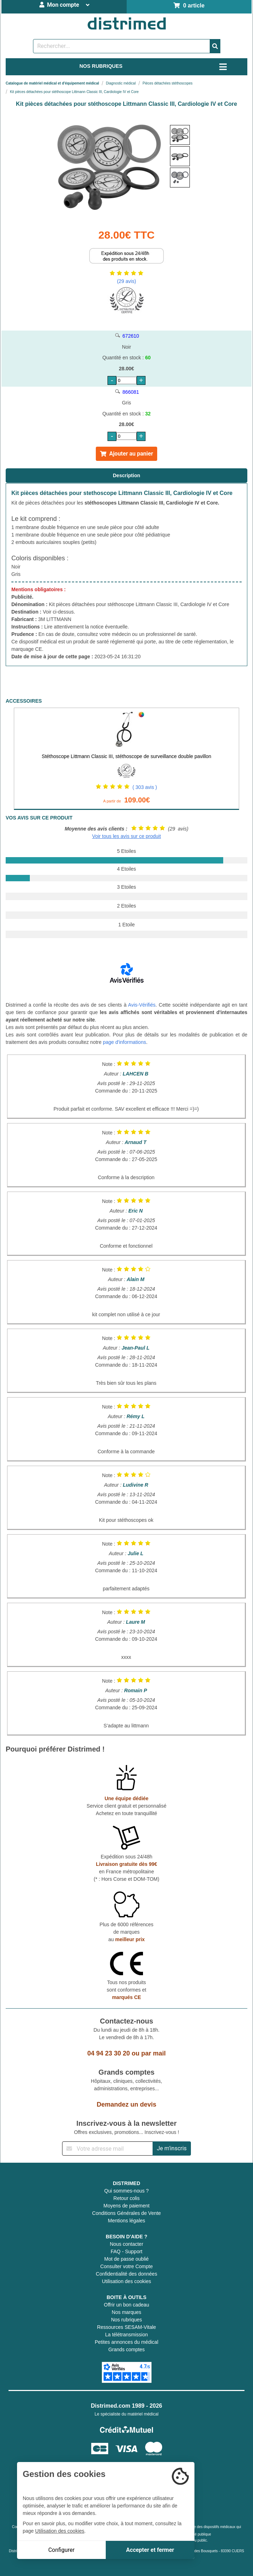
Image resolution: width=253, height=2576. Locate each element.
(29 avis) (126, 281)
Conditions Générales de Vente (126, 2213)
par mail (153, 2053)
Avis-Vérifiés (142, 1005)
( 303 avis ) (144, 787)
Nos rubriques (126, 2319)
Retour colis (127, 2198)
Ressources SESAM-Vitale (126, 2327)
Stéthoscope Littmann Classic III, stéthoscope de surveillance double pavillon (126, 756)
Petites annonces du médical (126, 2342)
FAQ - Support (126, 2251)
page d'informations (124, 1042)
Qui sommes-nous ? (126, 2191)
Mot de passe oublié (126, 2259)
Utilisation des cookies (126, 2281)
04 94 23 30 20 (108, 2053)
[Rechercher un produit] (121, 46)
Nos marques (126, 2312)
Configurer (61, 2550)
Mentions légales (126, 2220)
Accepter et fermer (150, 2550)
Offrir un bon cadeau (126, 2305)
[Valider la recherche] (215, 46)
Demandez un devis (126, 2104)
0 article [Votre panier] (189, 5)
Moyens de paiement (127, 2206)
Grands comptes (126, 2349)
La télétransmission (126, 2334)
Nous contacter (126, 2244)
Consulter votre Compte (126, 2266)
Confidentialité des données (126, 2274)
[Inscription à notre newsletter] (107, 2148)
